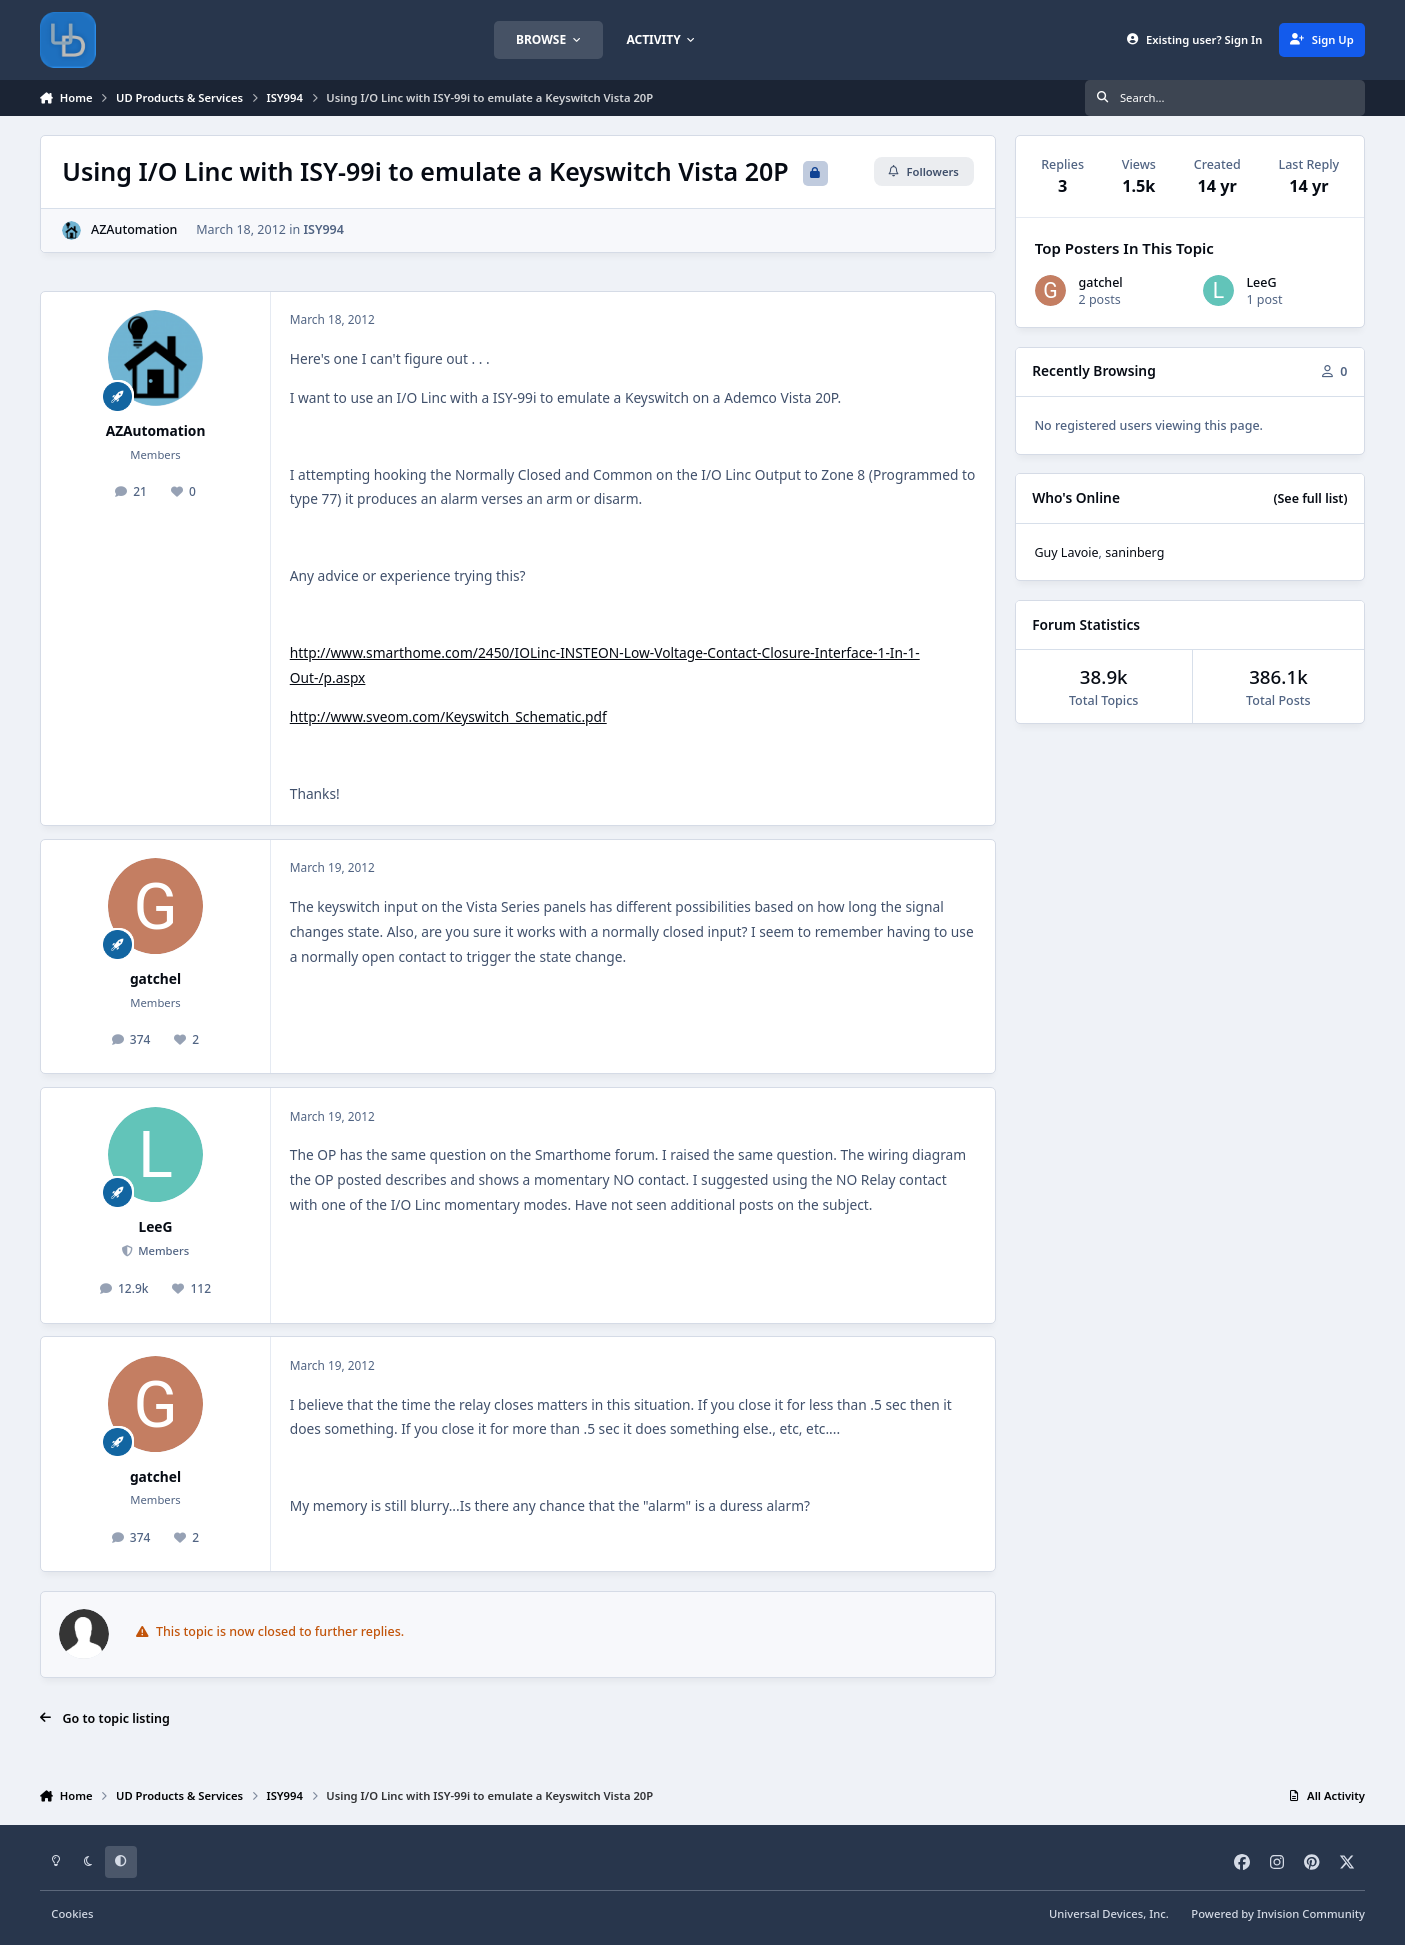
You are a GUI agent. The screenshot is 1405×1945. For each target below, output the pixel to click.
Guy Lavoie (1066, 552)
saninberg (1134, 552)
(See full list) (1310, 498)
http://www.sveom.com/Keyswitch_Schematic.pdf (448, 716)
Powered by (1278, 1913)
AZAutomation (134, 229)
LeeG (155, 1226)
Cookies (72, 1913)
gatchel (155, 978)
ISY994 (323, 229)
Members (162, 1250)
